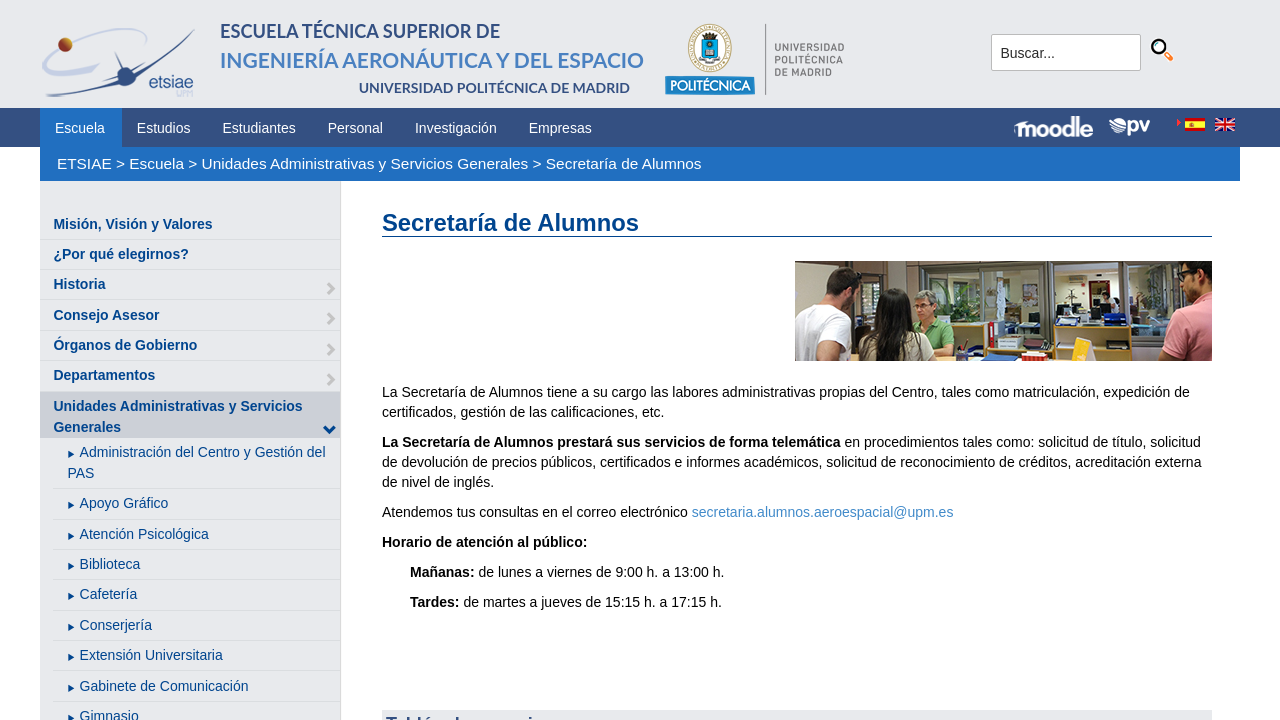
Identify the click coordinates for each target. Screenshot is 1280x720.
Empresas (560, 128)
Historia (79, 284)
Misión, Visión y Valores (132, 224)
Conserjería (116, 625)
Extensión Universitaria (151, 655)
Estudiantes (259, 128)
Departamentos (104, 375)
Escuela (80, 128)
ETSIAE (84, 163)
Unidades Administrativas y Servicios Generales (365, 163)
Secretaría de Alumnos (624, 163)
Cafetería (109, 594)
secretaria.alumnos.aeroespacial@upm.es (823, 512)
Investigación (456, 128)
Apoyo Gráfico (124, 503)
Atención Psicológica (144, 534)
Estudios (164, 128)
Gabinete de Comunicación (164, 686)
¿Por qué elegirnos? (120, 254)
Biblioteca (110, 564)
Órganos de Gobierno (125, 345)
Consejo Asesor (106, 315)
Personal (355, 128)
